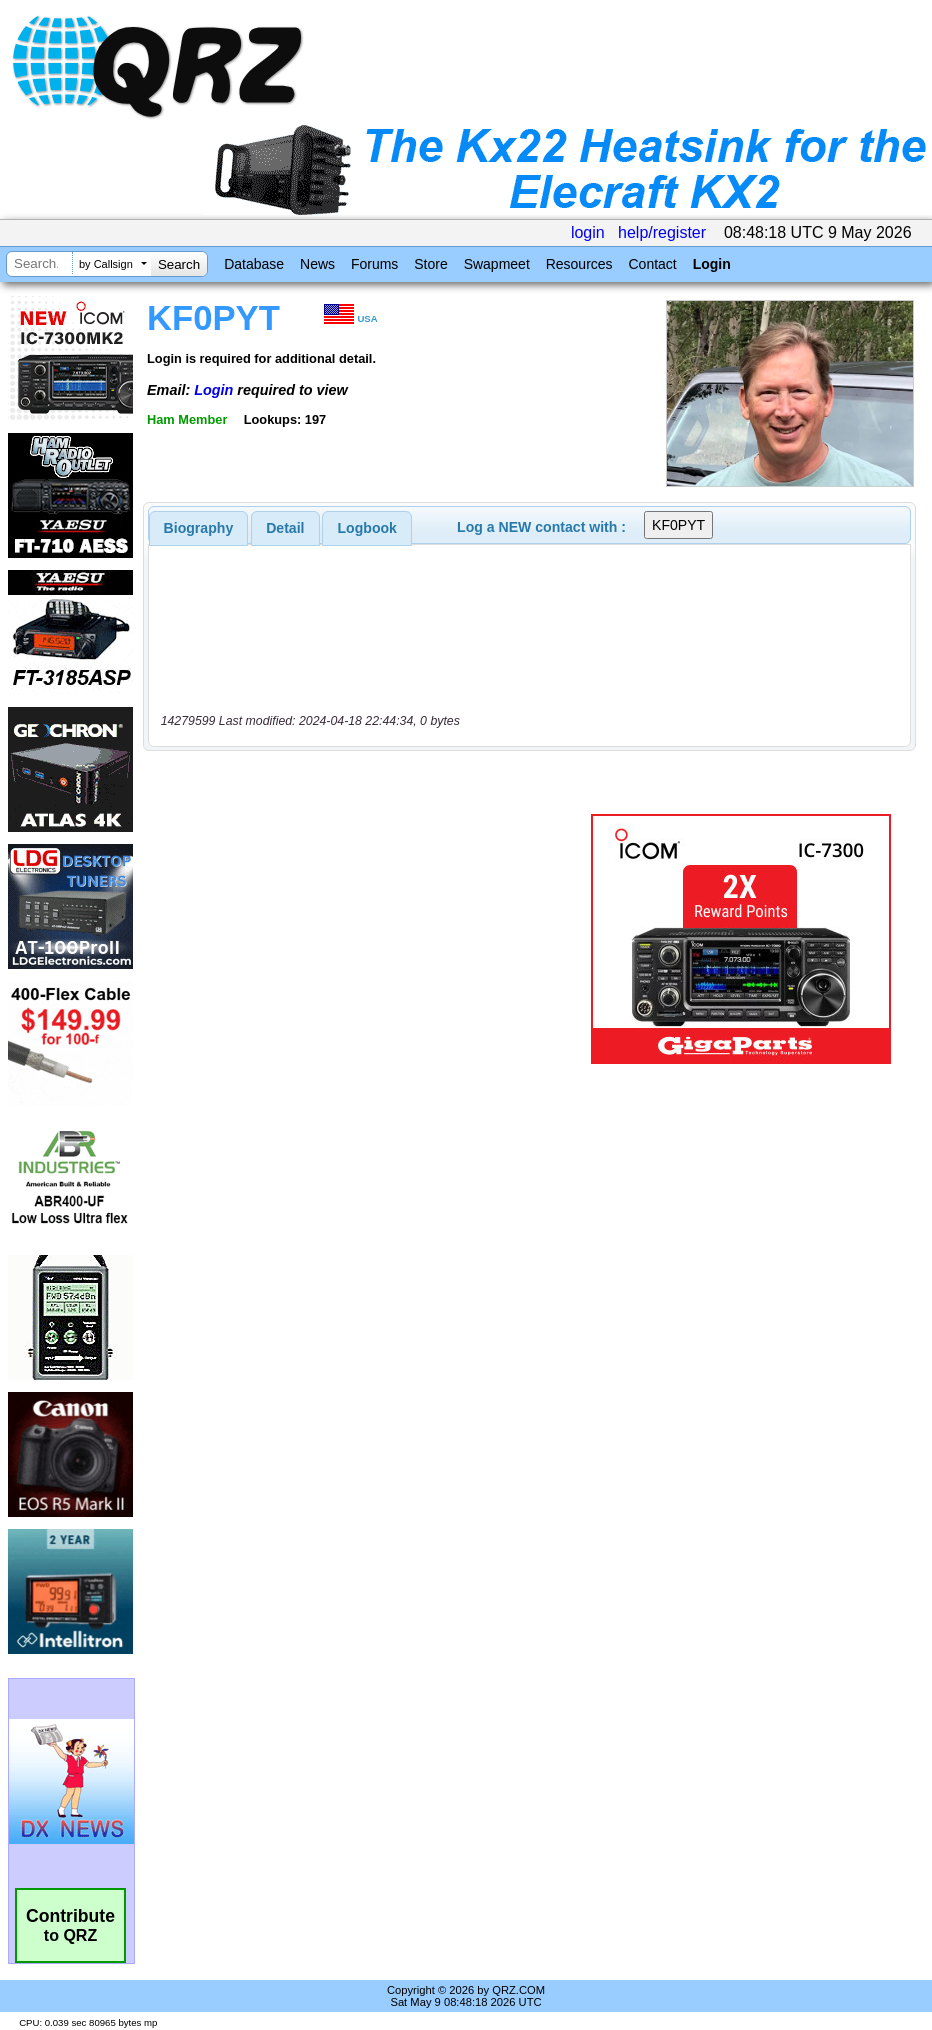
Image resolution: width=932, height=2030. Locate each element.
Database (254, 264)
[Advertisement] (371, 939)
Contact (652, 264)
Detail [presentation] (285, 528)
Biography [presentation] (199, 528)
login (588, 232)
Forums (374, 264)
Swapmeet (497, 264)
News (317, 264)
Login (712, 264)
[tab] (199, 528)
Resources (579, 264)
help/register (662, 232)
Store (430, 264)
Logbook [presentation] (367, 528)
